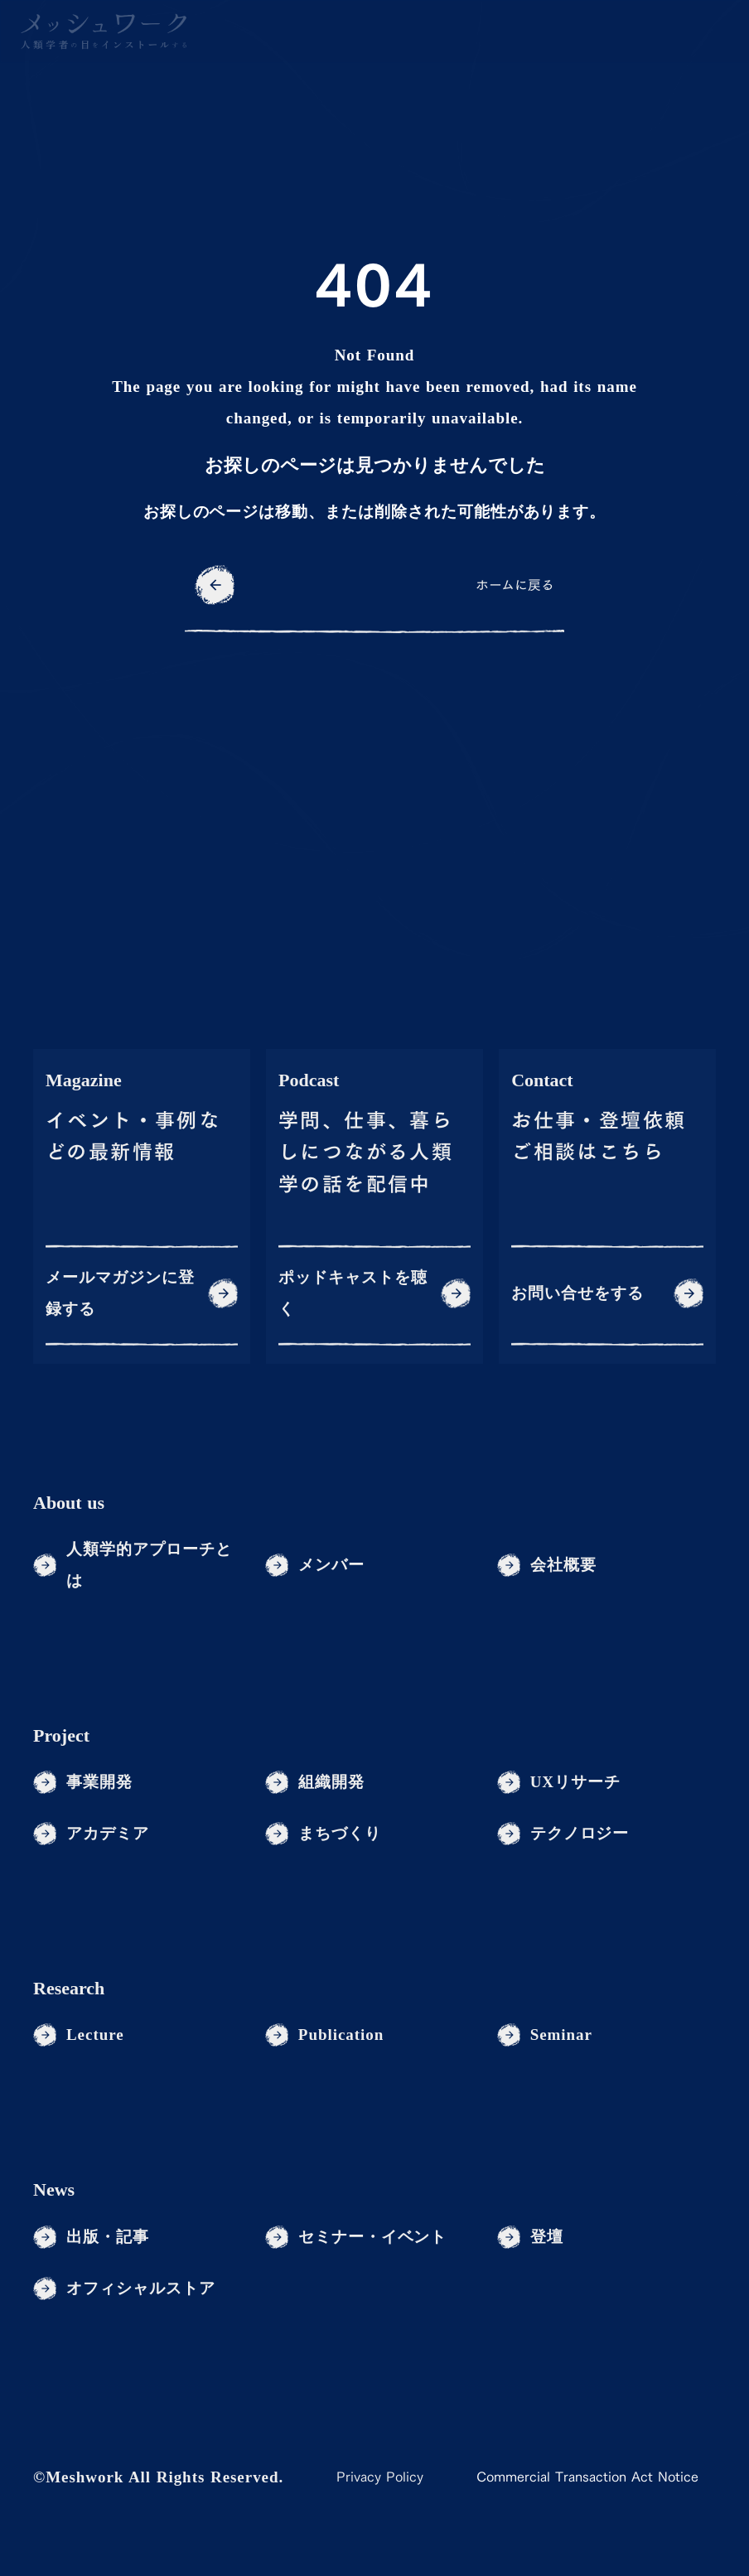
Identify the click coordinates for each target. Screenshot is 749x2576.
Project (61, 1735)
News (54, 2189)
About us (68, 1502)
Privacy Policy (379, 2476)
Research (68, 1988)
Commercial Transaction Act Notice (587, 2476)
